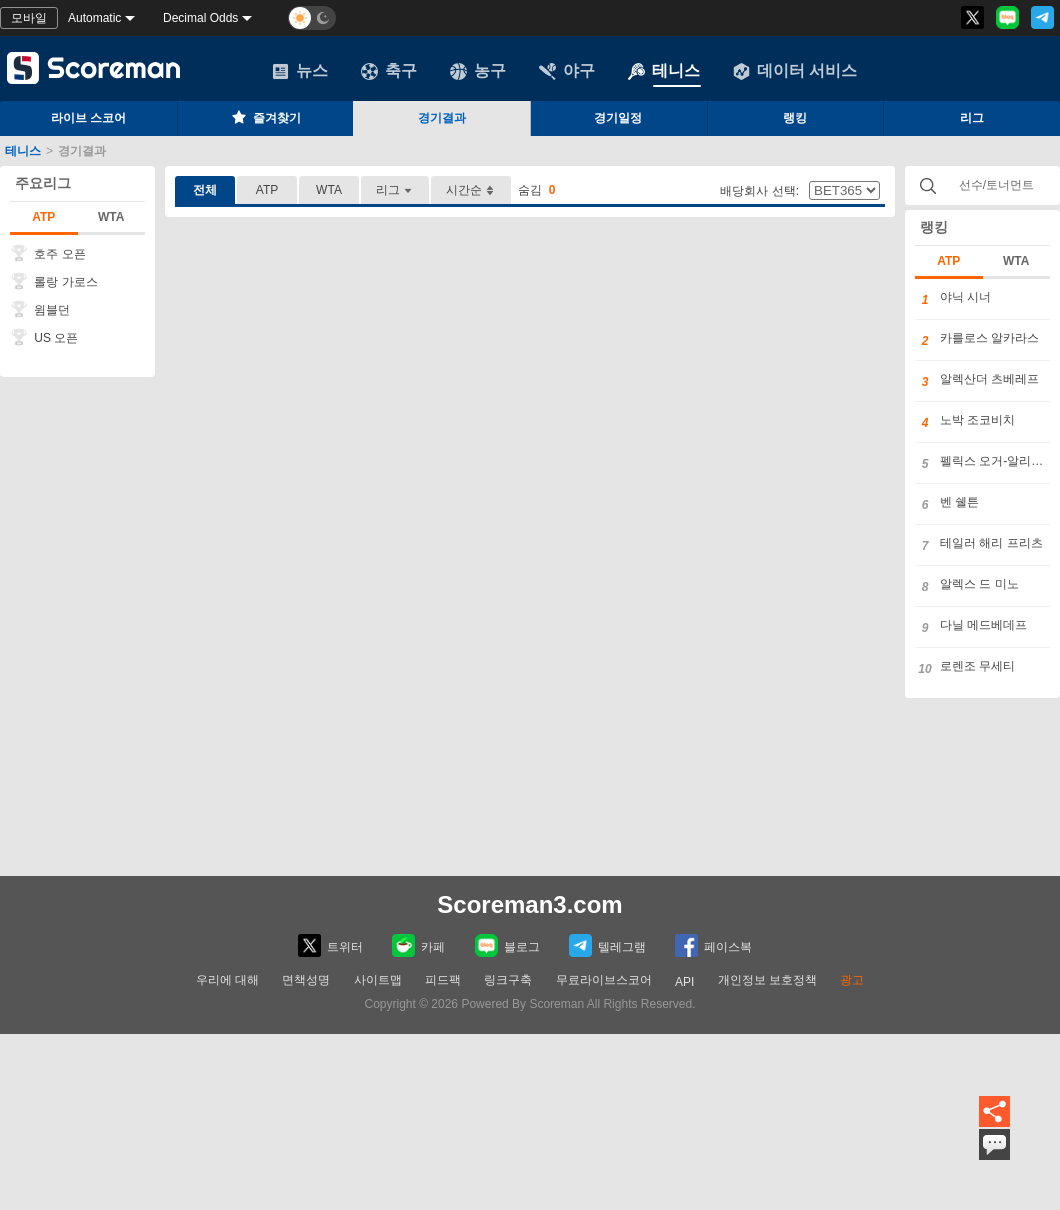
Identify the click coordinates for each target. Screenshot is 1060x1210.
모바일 (29, 18)
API (684, 982)
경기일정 (618, 118)
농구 (478, 71)
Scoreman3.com (529, 904)
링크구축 (508, 980)
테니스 (664, 71)
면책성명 (306, 980)
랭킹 (795, 118)
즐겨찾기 (265, 117)
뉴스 (300, 71)
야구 (567, 71)
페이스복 (713, 945)
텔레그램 (607, 945)
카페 (418, 945)
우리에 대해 (227, 980)
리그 (395, 190)
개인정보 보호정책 (767, 980)
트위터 (330, 945)
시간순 (471, 190)
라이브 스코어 (88, 118)
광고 (852, 980)
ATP (43, 217)
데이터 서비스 (795, 71)
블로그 (507, 945)
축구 (389, 71)
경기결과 (442, 118)
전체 (205, 190)
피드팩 (443, 980)
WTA (111, 217)
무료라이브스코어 (604, 980)
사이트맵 (378, 980)
